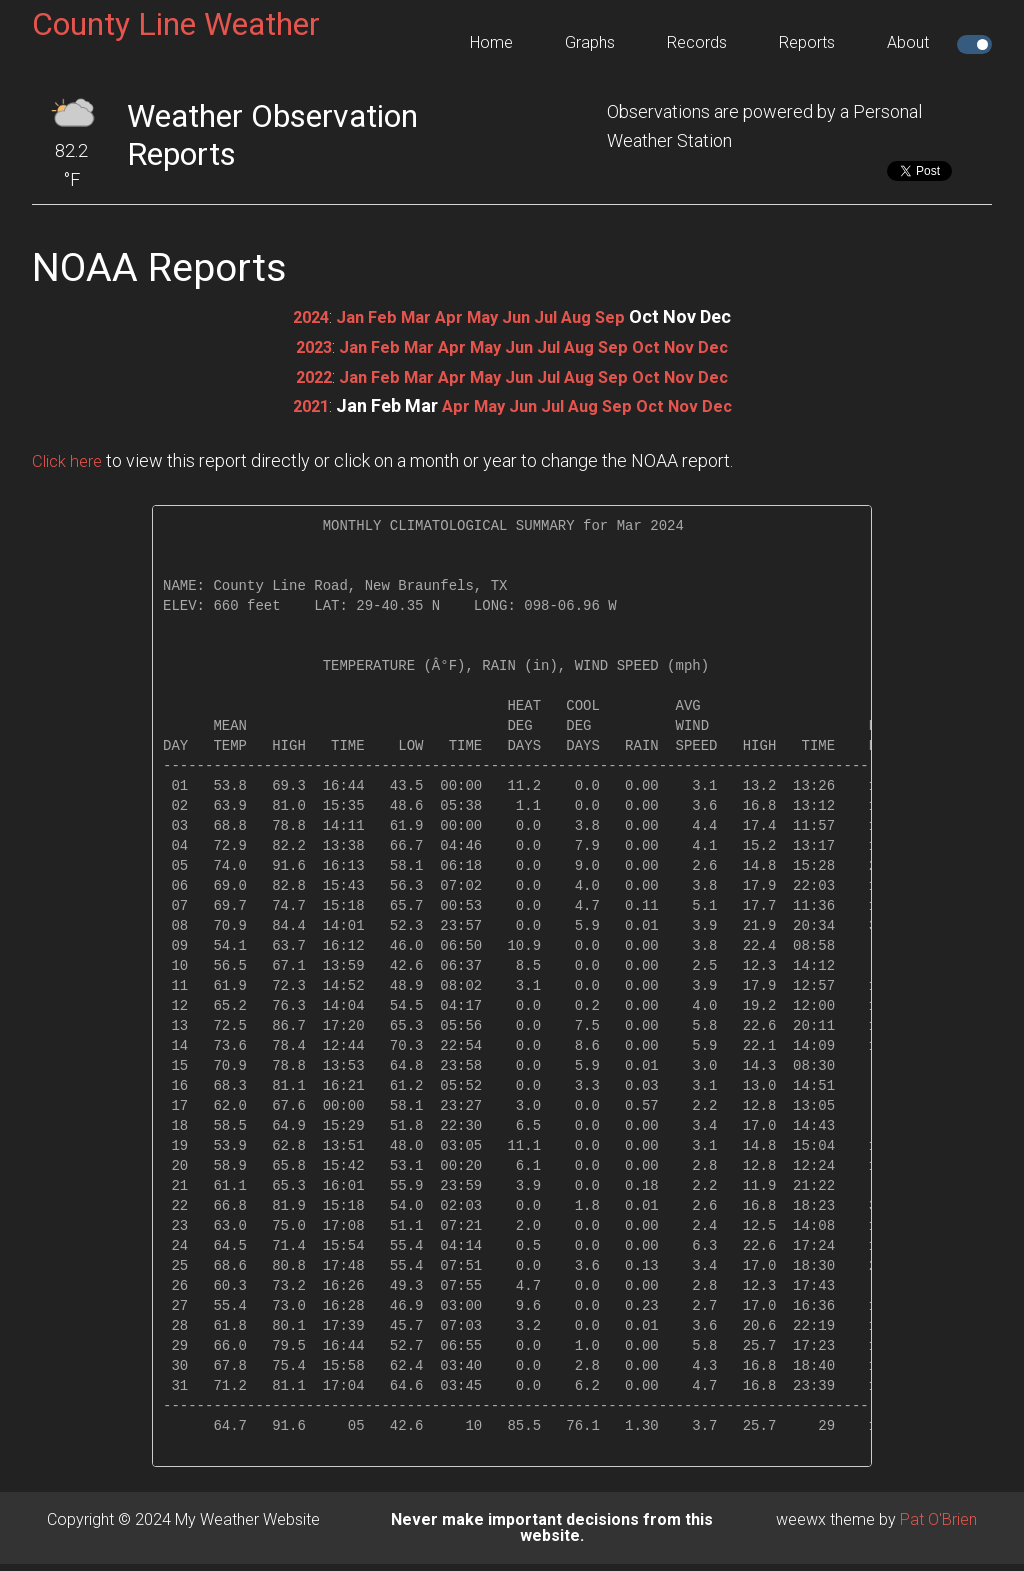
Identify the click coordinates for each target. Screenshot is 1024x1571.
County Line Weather (176, 24)
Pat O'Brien (938, 1517)
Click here (70, 458)
